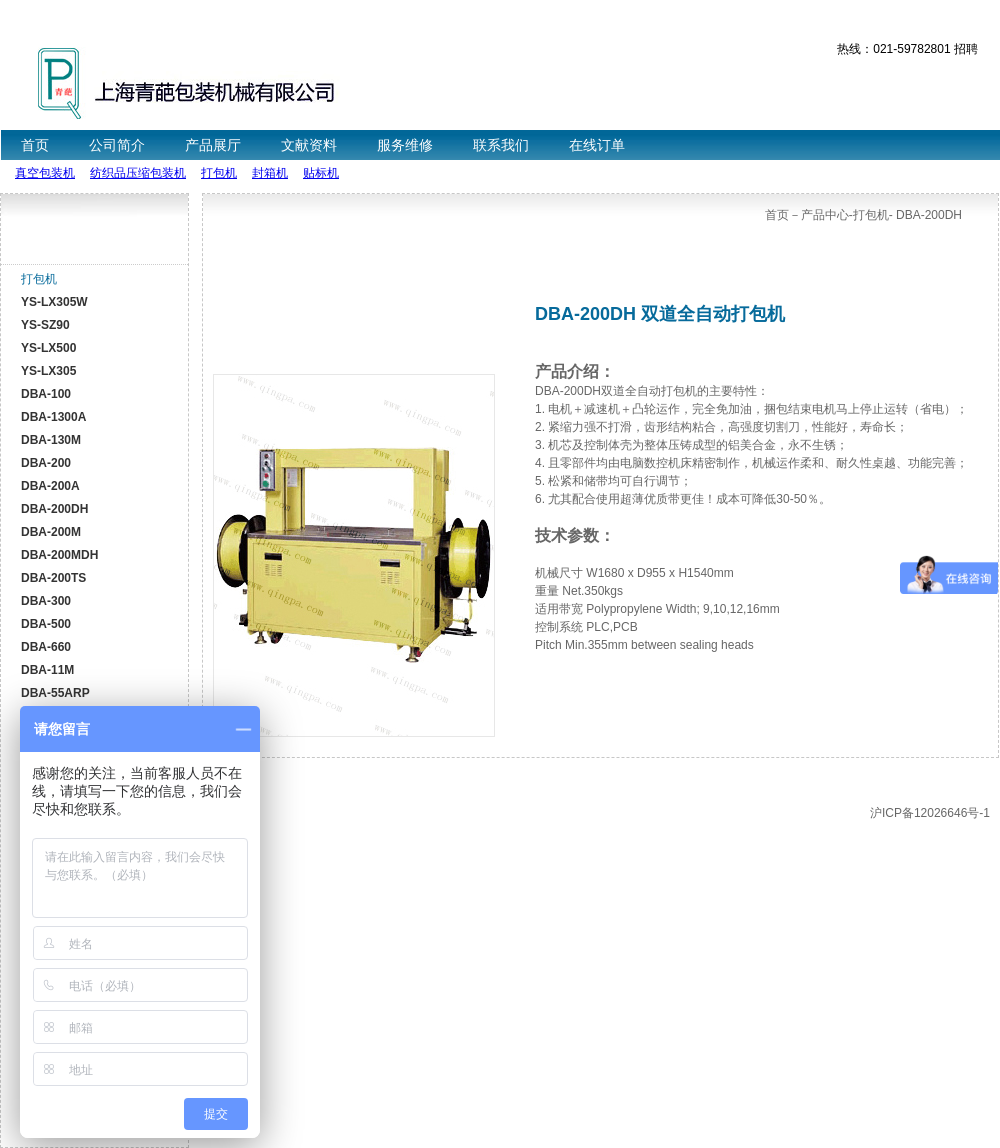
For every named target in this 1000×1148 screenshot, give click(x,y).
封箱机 (270, 173)
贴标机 (321, 173)
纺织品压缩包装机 (138, 173)
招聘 (966, 49)
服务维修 (405, 145)
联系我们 (501, 145)
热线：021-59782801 (893, 49)
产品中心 (825, 215)
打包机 (219, 173)
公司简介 (117, 145)
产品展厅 (213, 145)
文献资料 (309, 145)
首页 (35, 145)
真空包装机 (45, 173)
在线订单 (597, 145)
